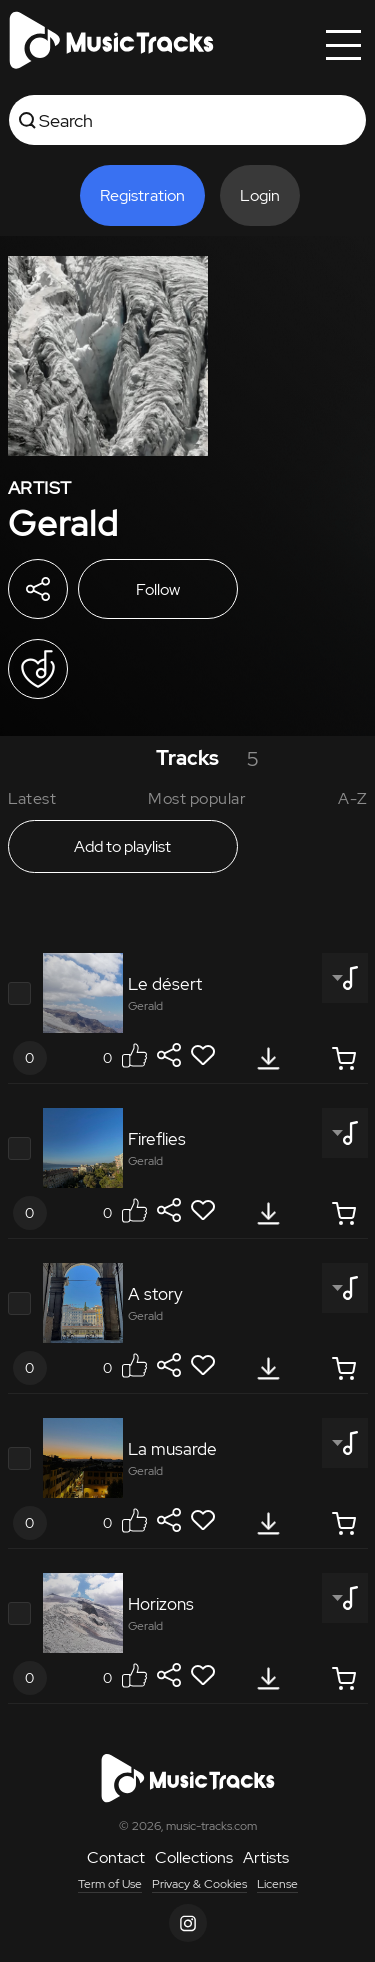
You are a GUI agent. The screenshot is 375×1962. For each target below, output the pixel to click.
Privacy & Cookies (199, 1884)
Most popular (197, 798)
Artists (266, 1857)
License (277, 1884)
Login (260, 195)
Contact (116, 1857)
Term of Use (110, 1884)
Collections (194, 1857)
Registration (142, 195)
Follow (158, 589)
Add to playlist (122, 846)
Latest (32, 798)
